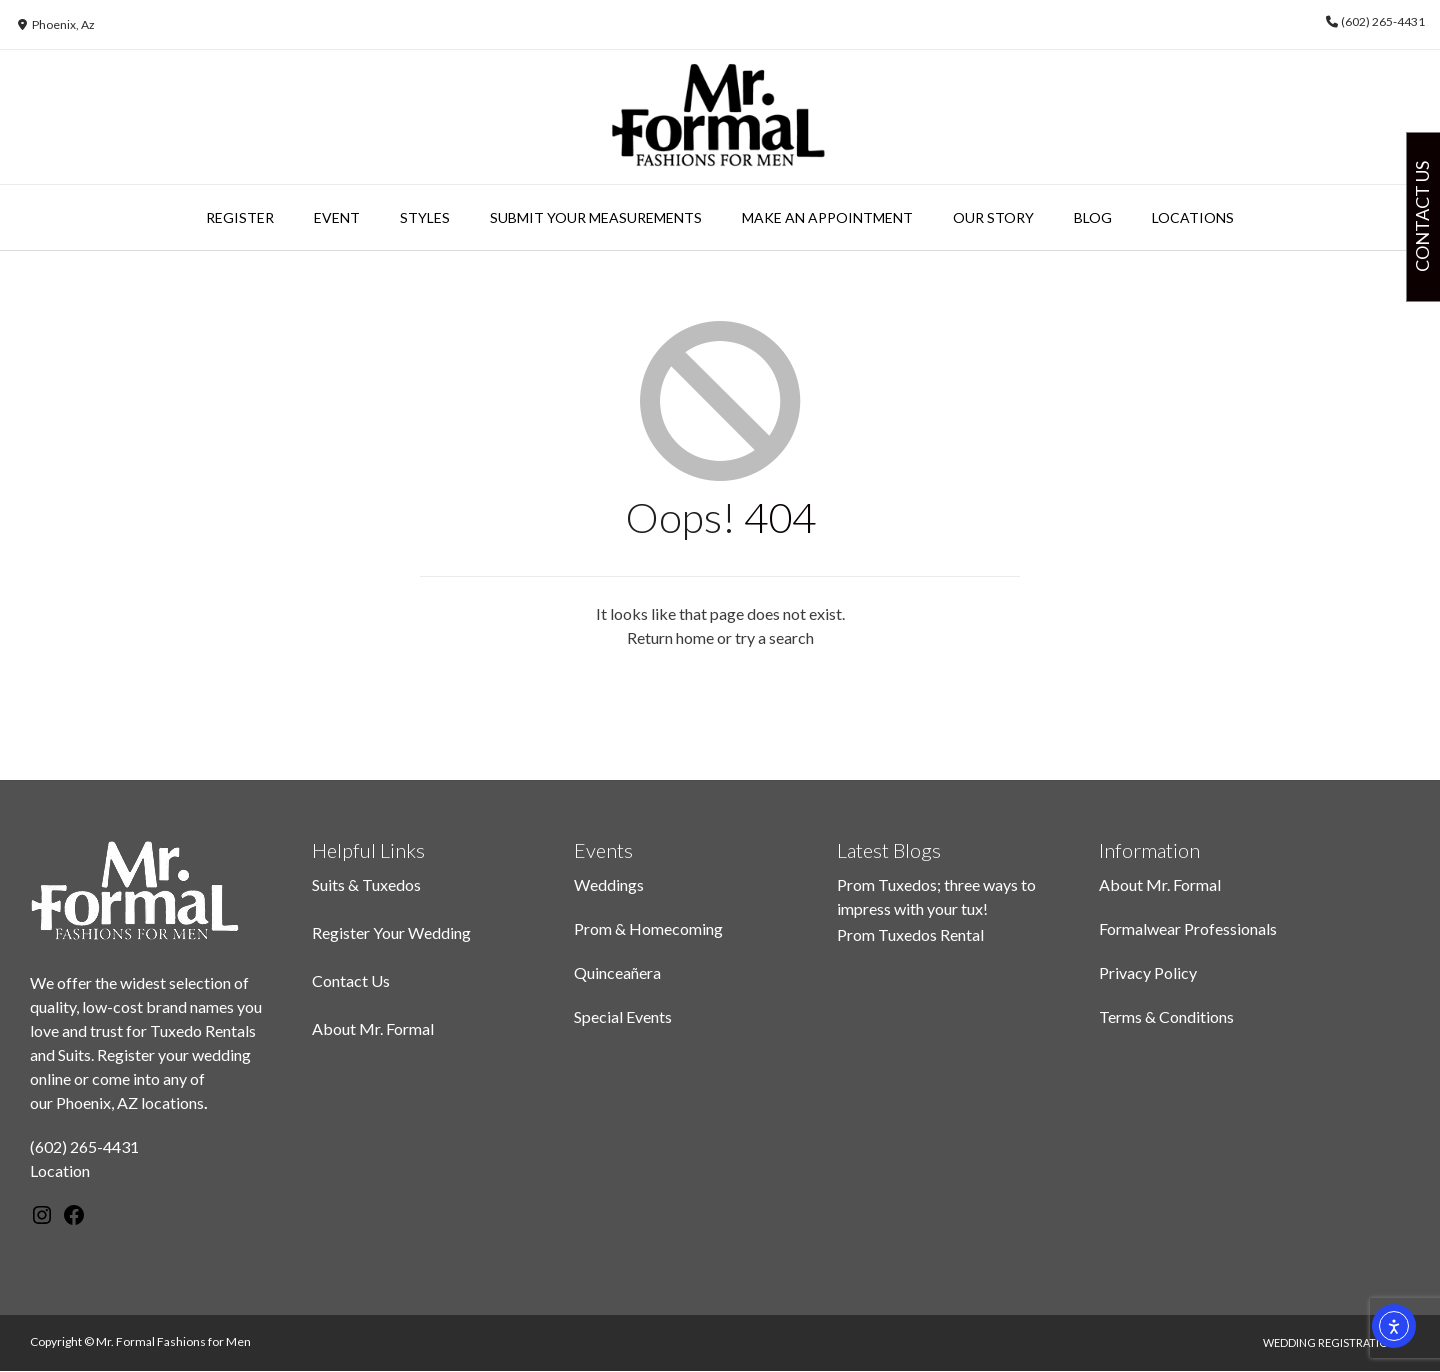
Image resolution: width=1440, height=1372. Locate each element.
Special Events (623, 1016)
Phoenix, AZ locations (130, 1102)
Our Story (993, 217)
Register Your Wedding (391, 932)
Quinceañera (617, 972)
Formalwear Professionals (1188, 928)
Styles (425, 217)
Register (240, 217)
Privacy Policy (1148, 972)
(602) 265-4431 (84, 1146)
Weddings (609, 884)
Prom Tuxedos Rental (910, 934)
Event (337, 217)
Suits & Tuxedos (366, 884)
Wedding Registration (1329, 1342)
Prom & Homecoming (648, 928)
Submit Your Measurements (596, 217)
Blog (1093, 217)
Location (60, 1170)
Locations (1193, 217)
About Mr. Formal (373, 1028)
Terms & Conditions (1166, 1016)
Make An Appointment (827, 217)
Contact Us (351, 980)
